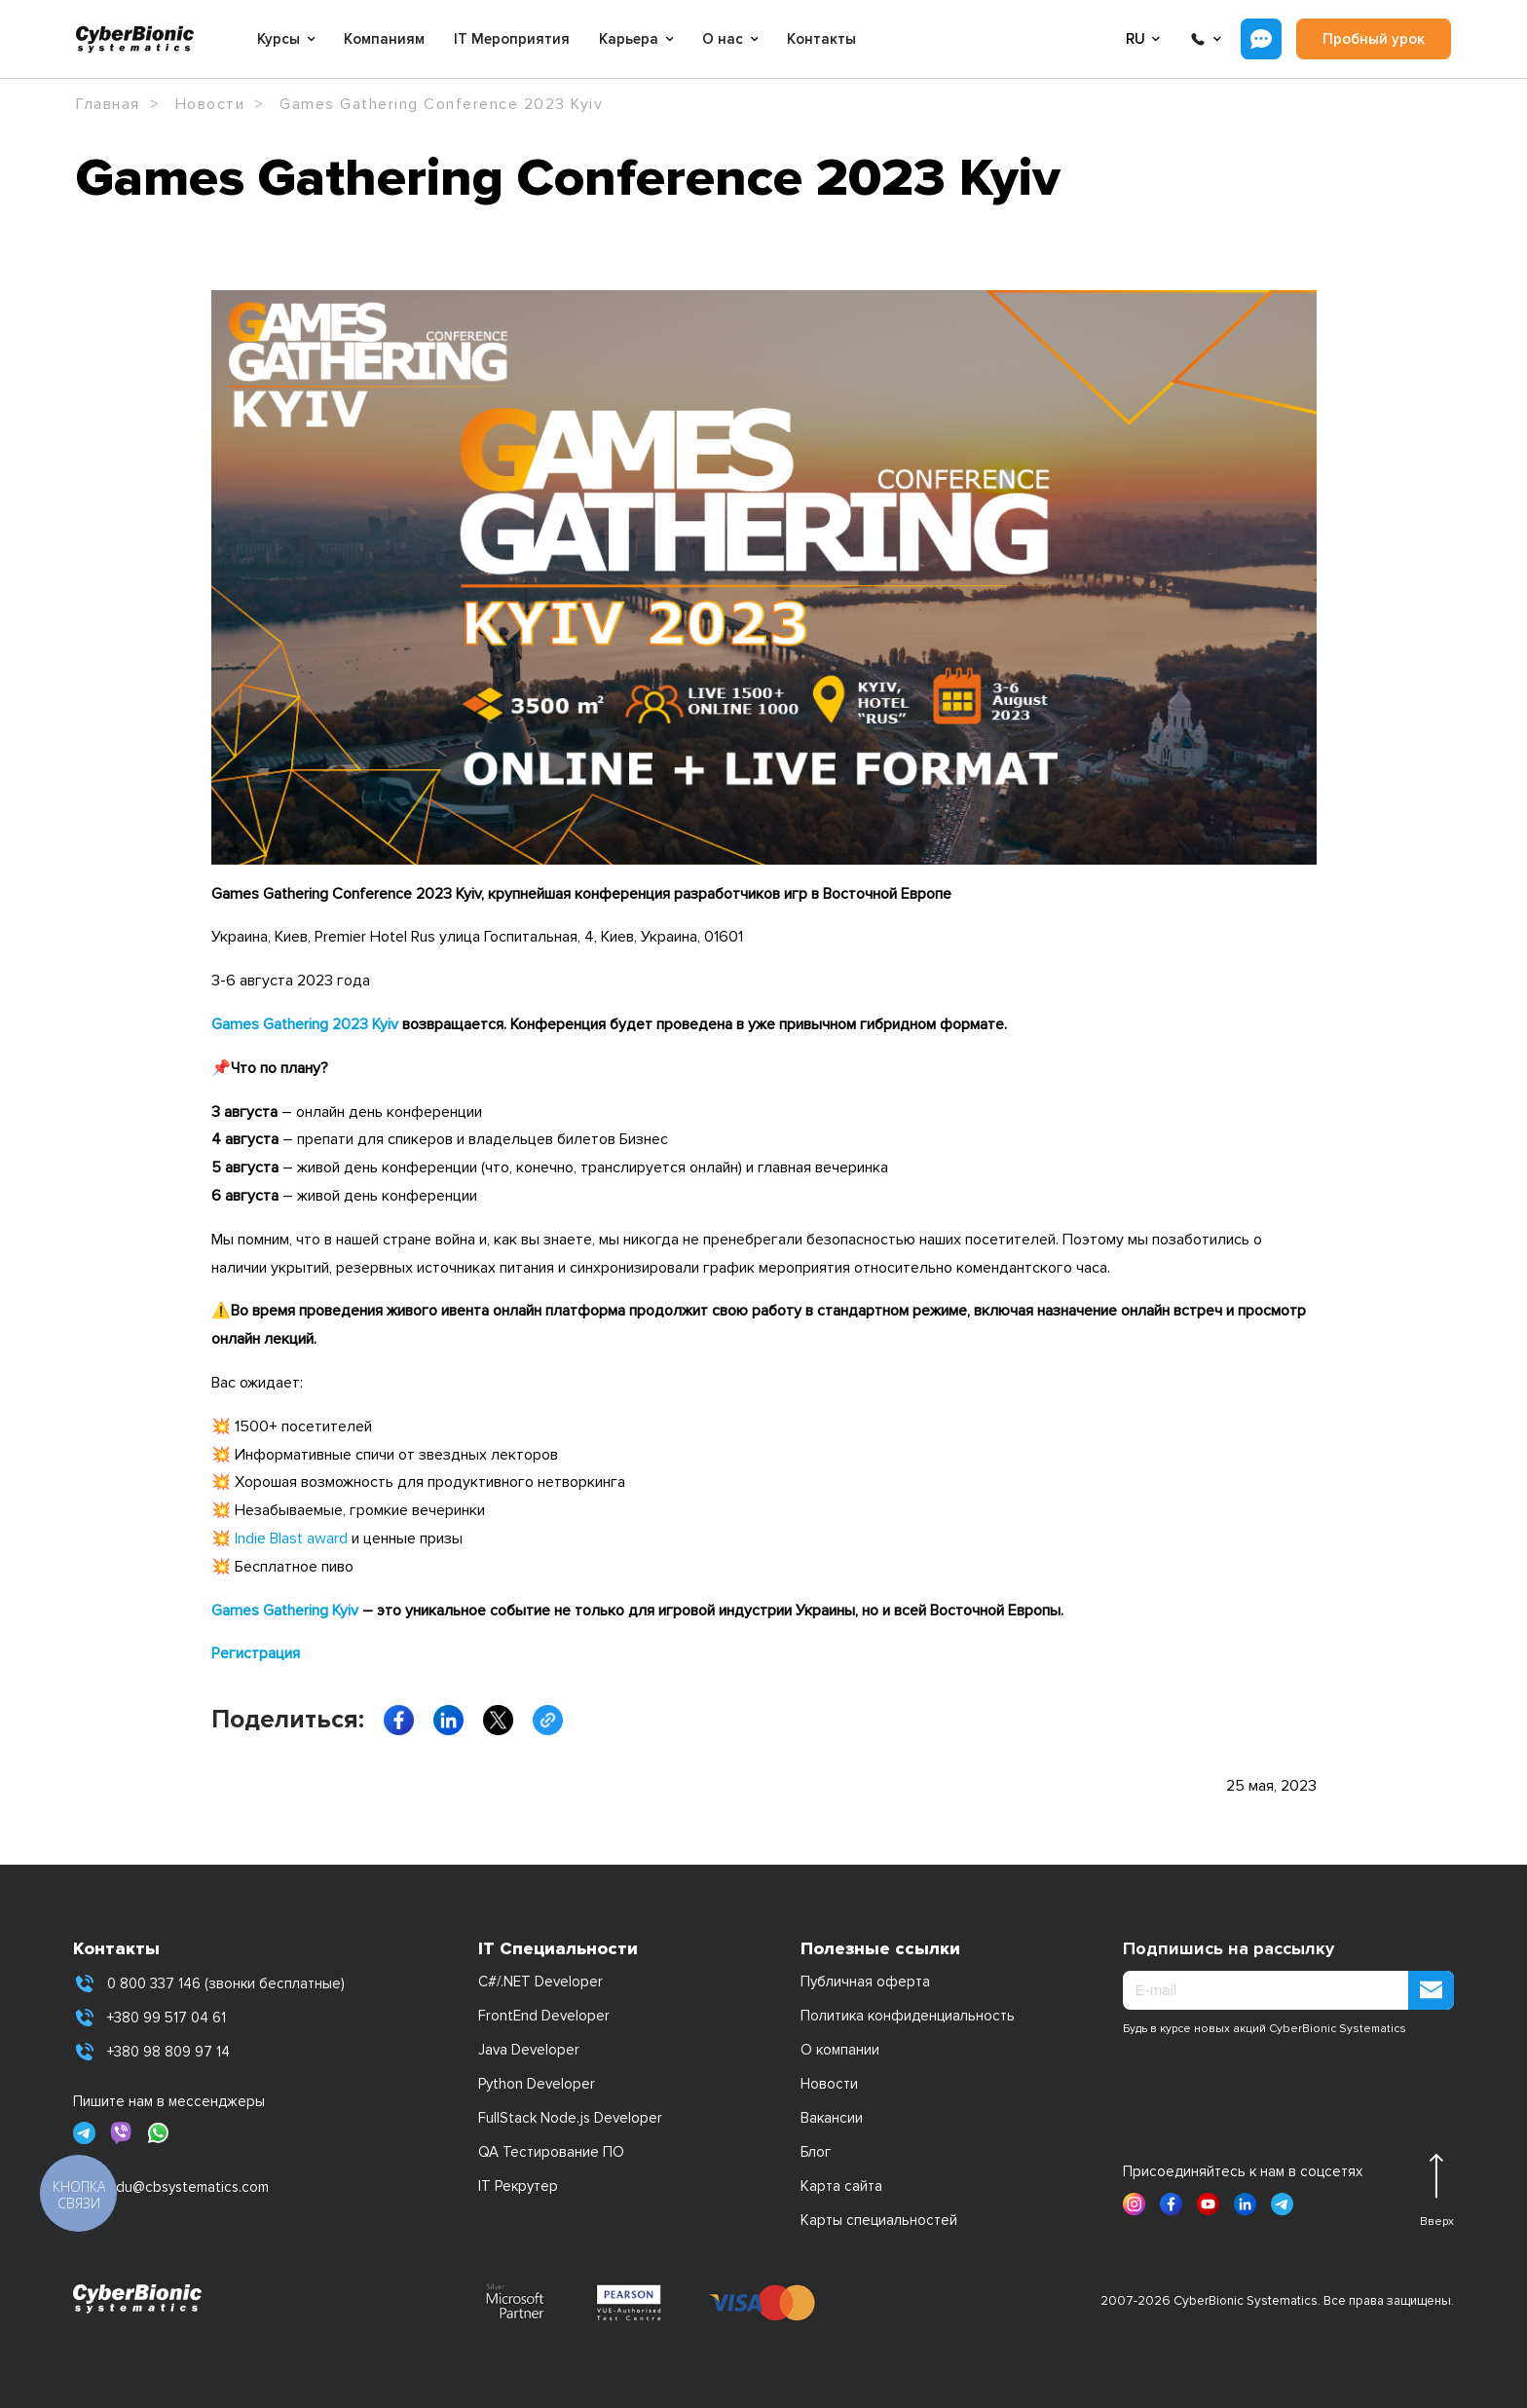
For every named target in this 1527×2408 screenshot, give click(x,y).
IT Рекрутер (518, 2186)
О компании (840, 2049)
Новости (829, 2084)
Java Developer (528, 2049)
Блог (816, 2152)
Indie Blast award (291, 1538)
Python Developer (536, 2084)
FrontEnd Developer (544, 2015)
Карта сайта (841, 2186)
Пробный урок (1373, 39)
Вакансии (832, 2118)
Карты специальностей (879, 2220)
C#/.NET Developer (540, 1981)
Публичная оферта (865, 1981)
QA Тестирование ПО (551, 2152)
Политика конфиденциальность (908, 2015)
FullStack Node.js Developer (570, 2118)
